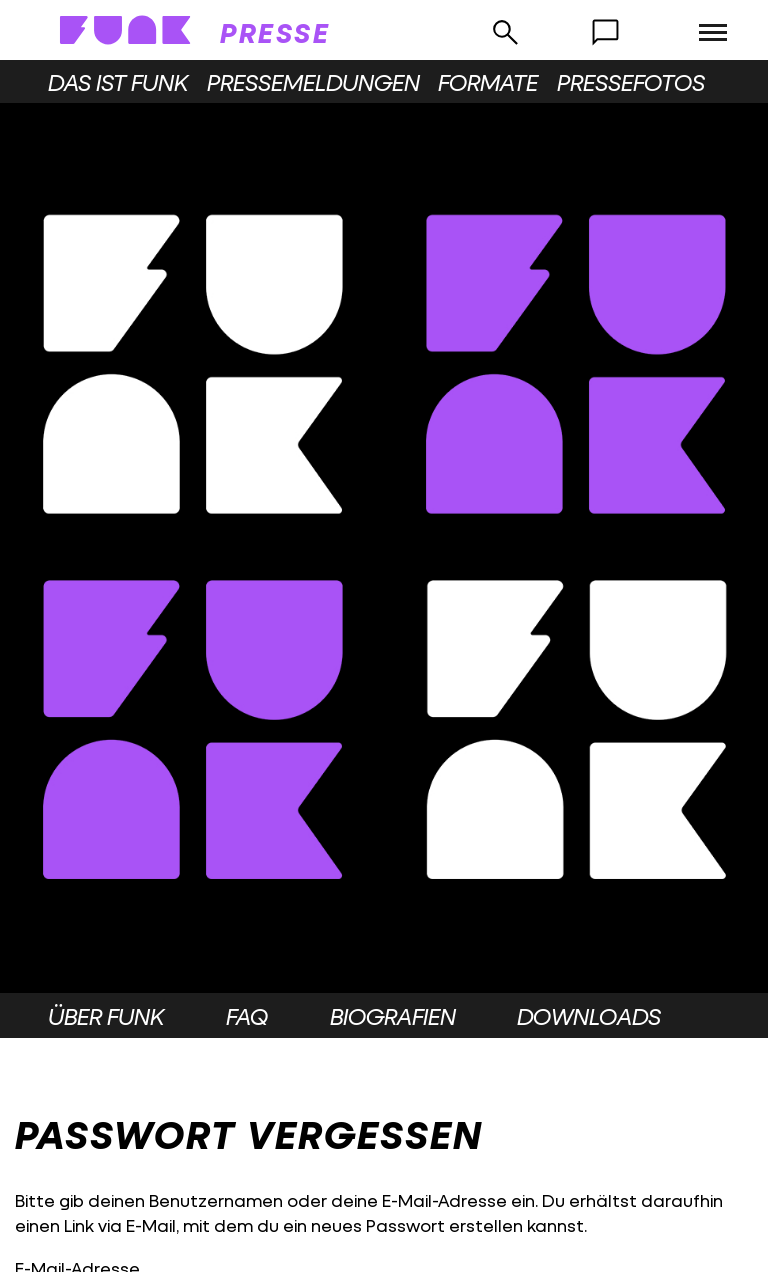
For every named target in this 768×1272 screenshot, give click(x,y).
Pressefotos (631, 82)
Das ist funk (118, 82)
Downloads (589, 1016)
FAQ (247, 1016)
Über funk (106, 1016)
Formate (488, 82)
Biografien (393, 1016)
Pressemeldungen (313, 82)
